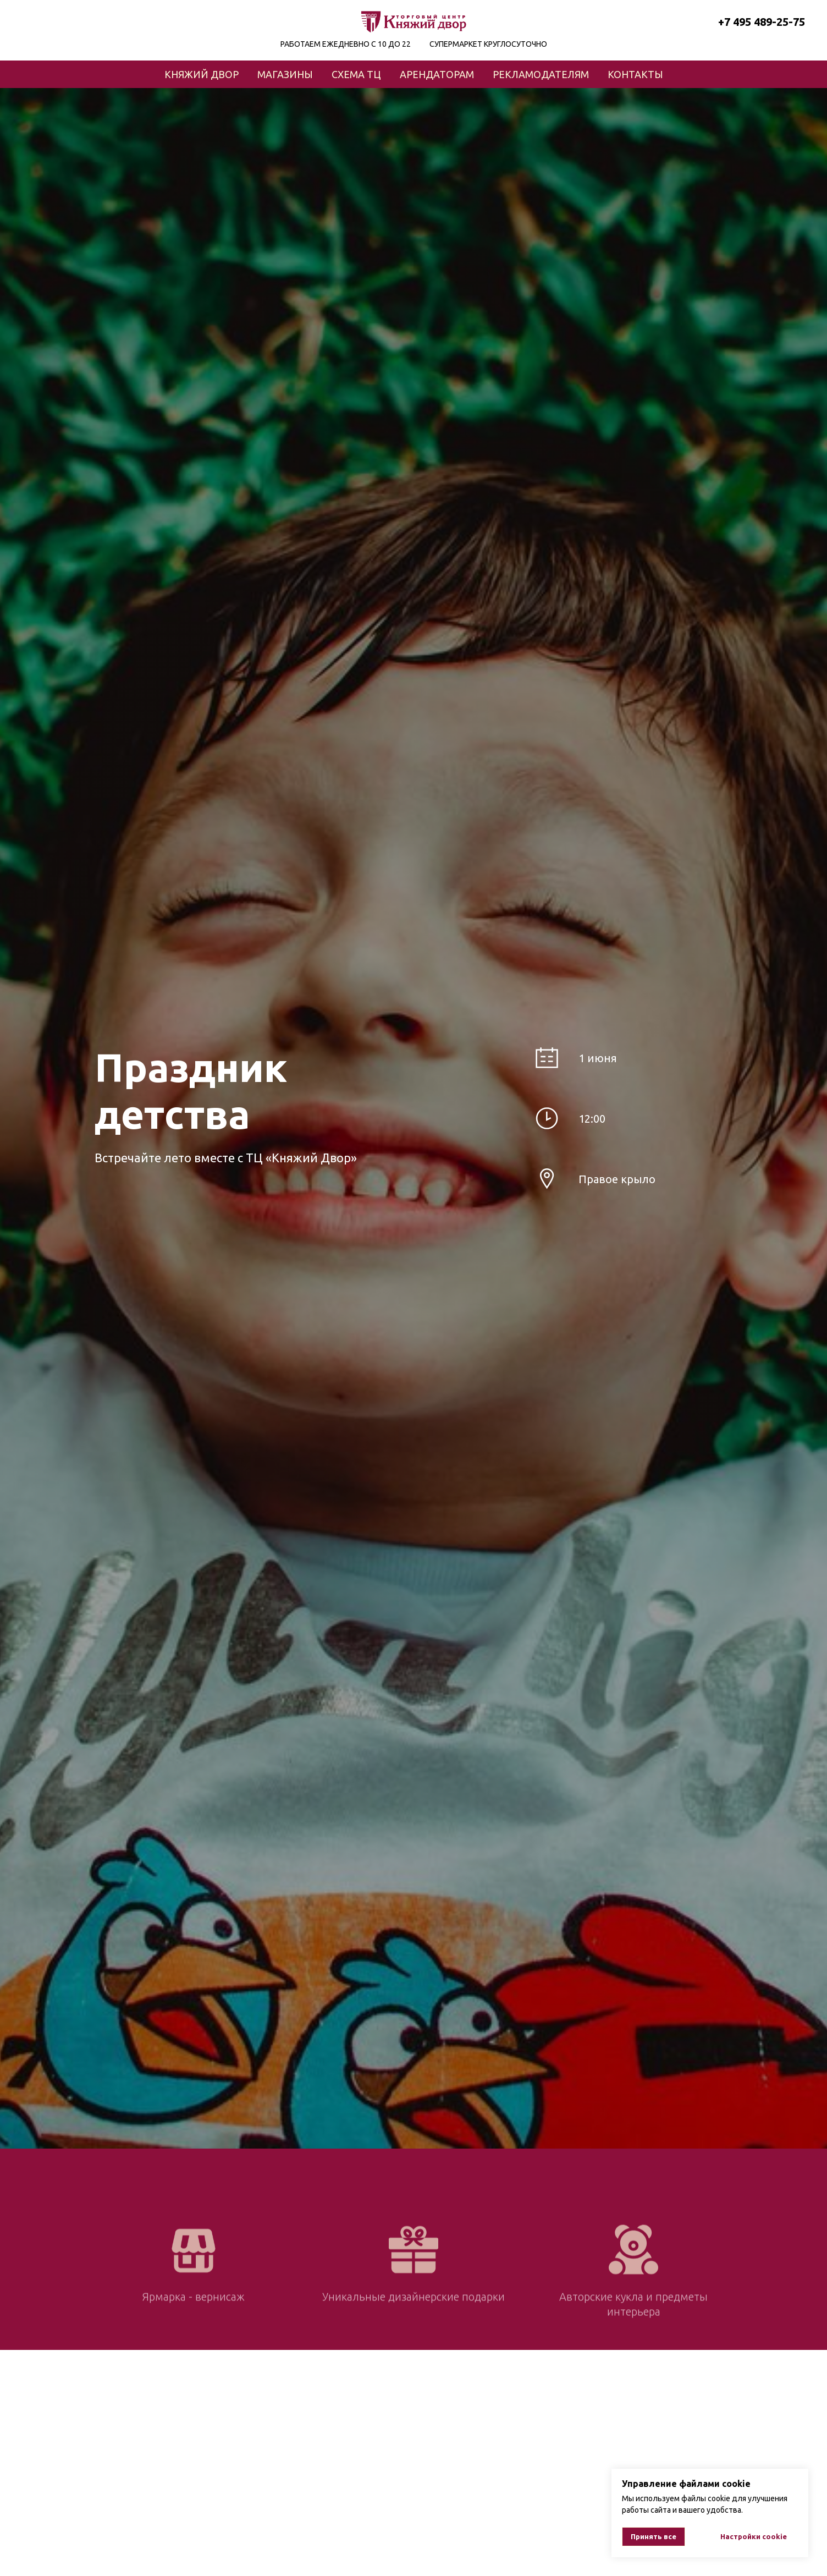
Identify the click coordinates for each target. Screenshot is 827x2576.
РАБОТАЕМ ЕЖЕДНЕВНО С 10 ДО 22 (345, 44)
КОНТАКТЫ (635, 74)
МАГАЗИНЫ (285, 74)
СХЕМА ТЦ (356, 74)
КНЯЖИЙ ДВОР (201, 74)
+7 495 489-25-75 (761, 21)
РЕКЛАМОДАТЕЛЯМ (541, 74)
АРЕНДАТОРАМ (437, 74)
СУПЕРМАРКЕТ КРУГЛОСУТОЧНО (488, 44)
